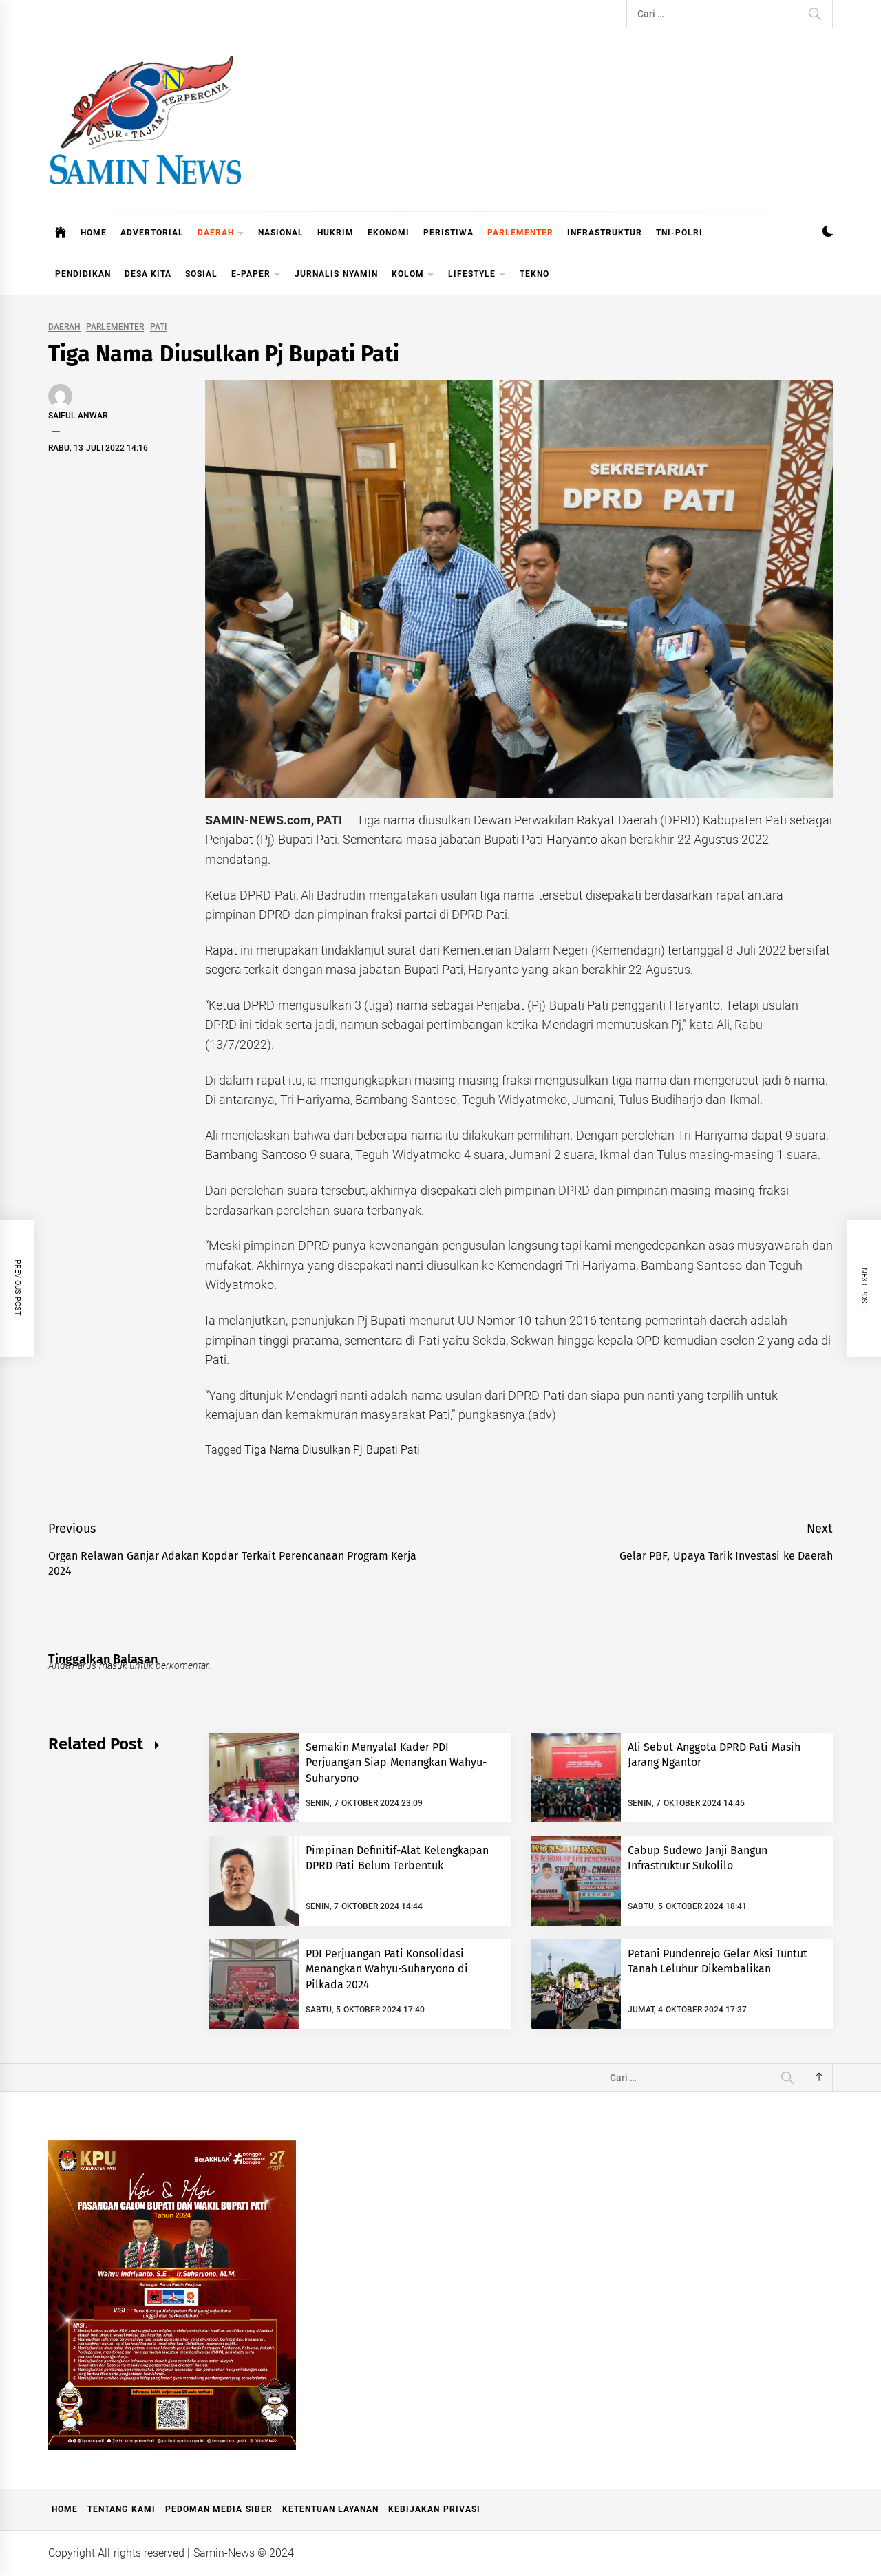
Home (65, 2509)
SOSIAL (201, 274)
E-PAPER (256, 274)
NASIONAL (281, 232)
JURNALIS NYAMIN (336, 274)
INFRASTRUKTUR (604, 232)
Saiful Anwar (77, 416)
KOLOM (413, 274)
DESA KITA (148, 274)
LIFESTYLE (477, 274)
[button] (827, 232)
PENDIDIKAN (83, 274)
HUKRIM (335, 232)
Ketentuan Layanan (330, 2509)
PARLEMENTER (520, 232)
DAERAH (221, 233)
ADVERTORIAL (152, 232)
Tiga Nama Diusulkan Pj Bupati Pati (332, 1449)
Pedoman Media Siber (219, 2509)
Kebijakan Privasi (434, 2509)
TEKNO (534, 274)
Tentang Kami (121, 2509)
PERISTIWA (448, 232)
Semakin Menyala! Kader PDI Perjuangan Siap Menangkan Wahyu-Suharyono (396, 1763)
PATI (158, 327)
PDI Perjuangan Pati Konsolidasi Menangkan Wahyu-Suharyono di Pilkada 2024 (387, 1969)
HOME (94, 232)
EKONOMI (389, 232)
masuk (113, 1665)
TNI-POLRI (679, 232)
